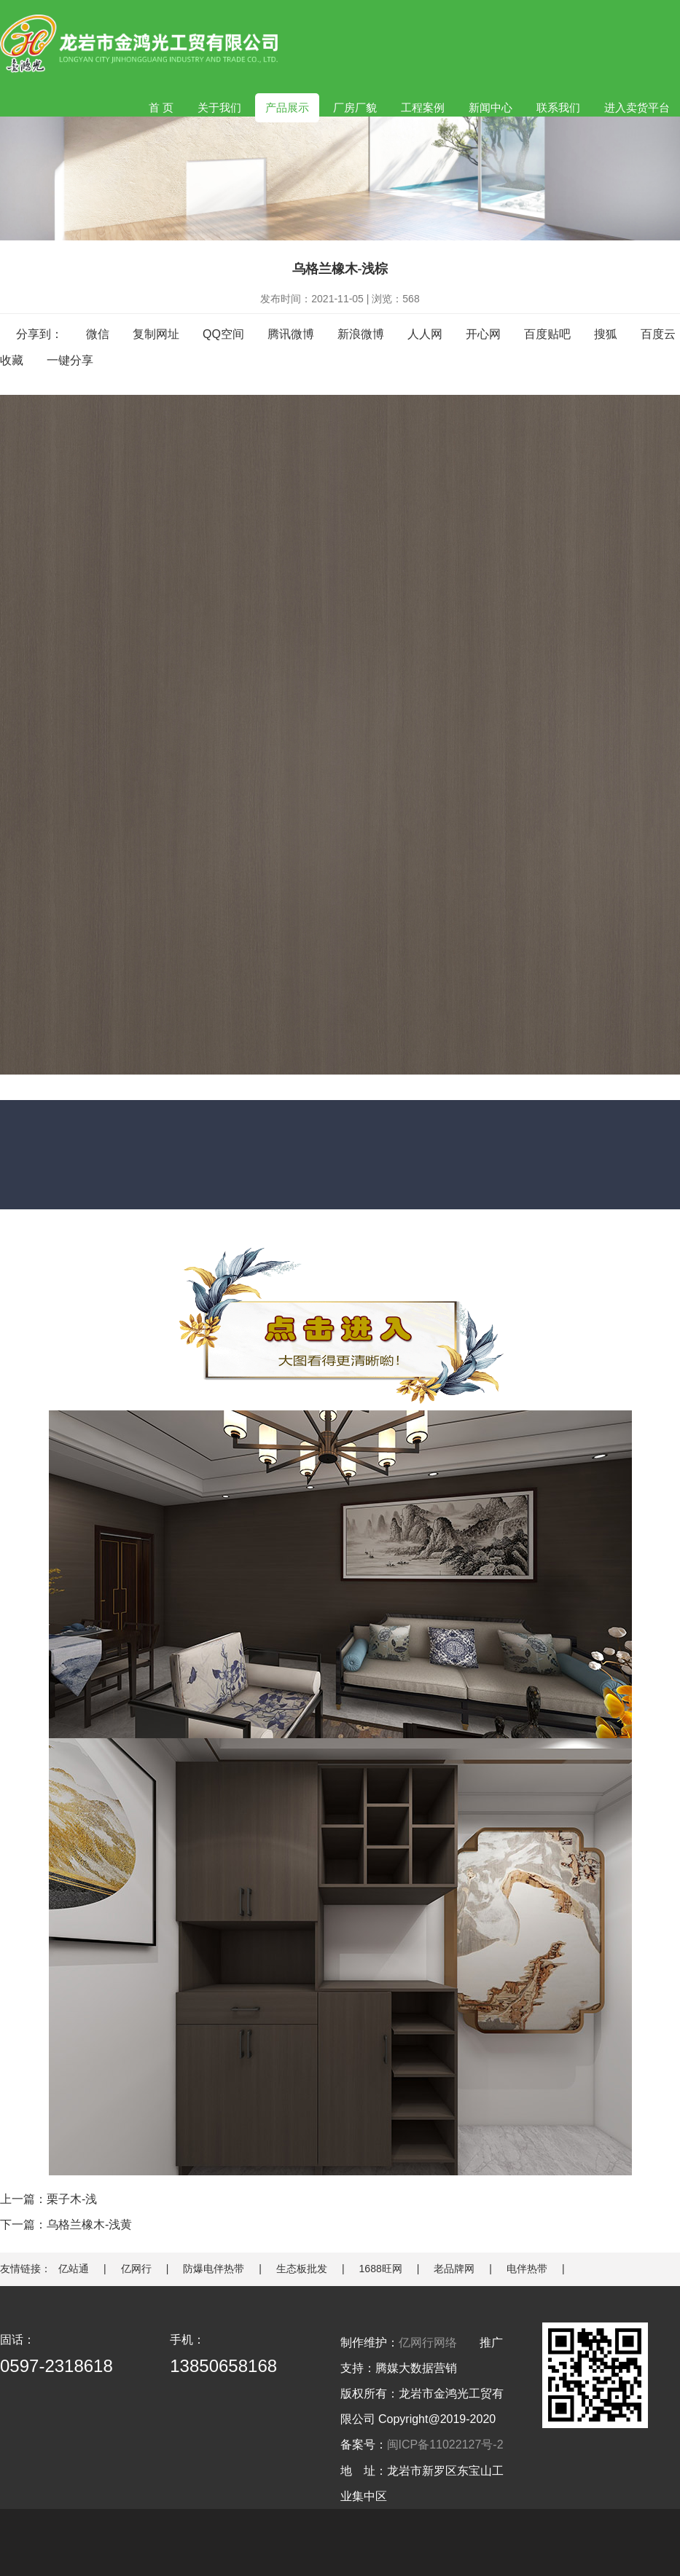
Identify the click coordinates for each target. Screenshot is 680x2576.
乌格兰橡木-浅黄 (89, 2224)
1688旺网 (380, 2268)
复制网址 (156, 334)
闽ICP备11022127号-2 (445, 2444)
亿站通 (73, 2268)
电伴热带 (527, 2268)
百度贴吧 (547, 334)
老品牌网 (454, 2268)
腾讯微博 (290, 334)
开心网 (483, 334)
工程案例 (423, 107)
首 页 (161, 107)
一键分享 (70, 360)
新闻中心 (490, 107)
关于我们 (219, 107)
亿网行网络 (428, 2342)
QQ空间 (223, 334)
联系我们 (558, 107)
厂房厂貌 (355, 107)
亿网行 (136, 2268)
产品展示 (287, 107)
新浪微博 (360, 334)
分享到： (39, 334)
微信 (97, 334)
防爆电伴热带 (213, 2268)
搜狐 (605, 334)
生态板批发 (301, 2268)
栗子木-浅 (72, 2199)
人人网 (424, 334)
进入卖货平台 (637, 107)
